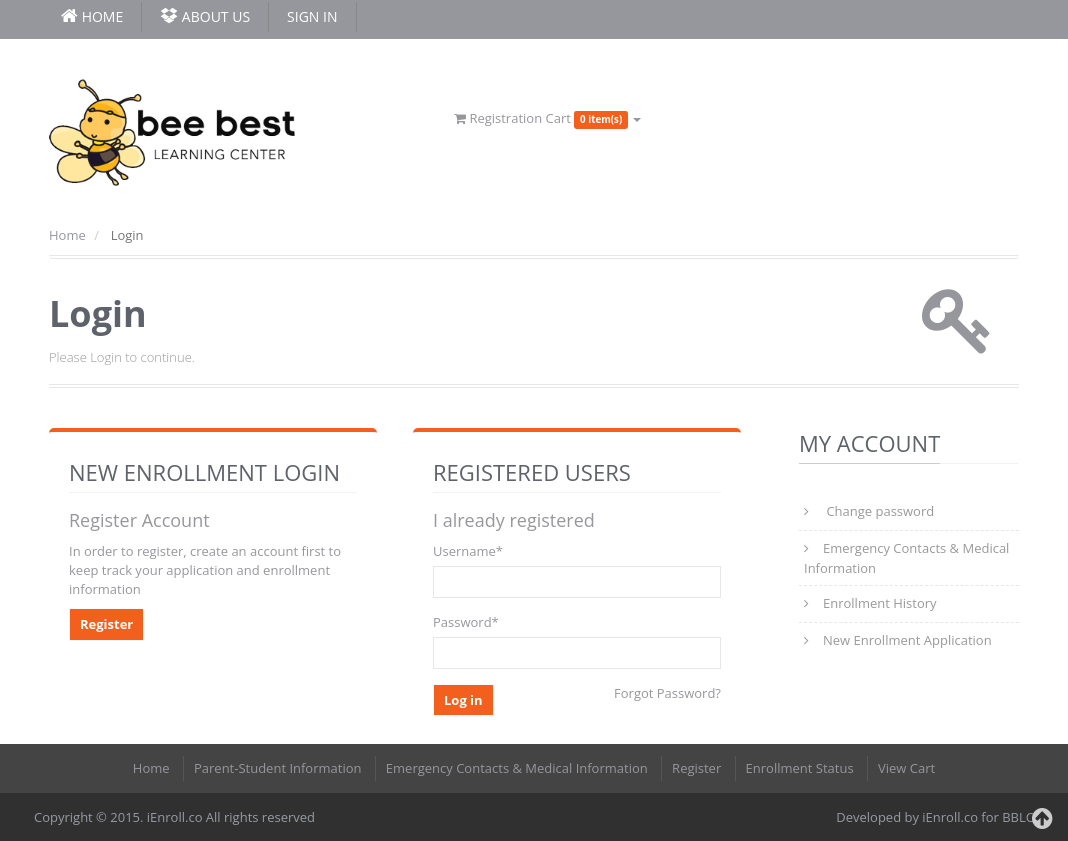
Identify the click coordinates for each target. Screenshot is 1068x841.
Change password (878, 511)
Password (466, 622)
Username (468, 551)
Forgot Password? (667, 693)
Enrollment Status (800, 768)
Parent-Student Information (278, 768)
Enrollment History (880, 603)
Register (106, 624)
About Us (205, 16)
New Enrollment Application (907, 640)
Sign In (312, 16)
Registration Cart (547, 118)
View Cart (906, 768)
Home (67, 235)
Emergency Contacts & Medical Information (906, 558)
